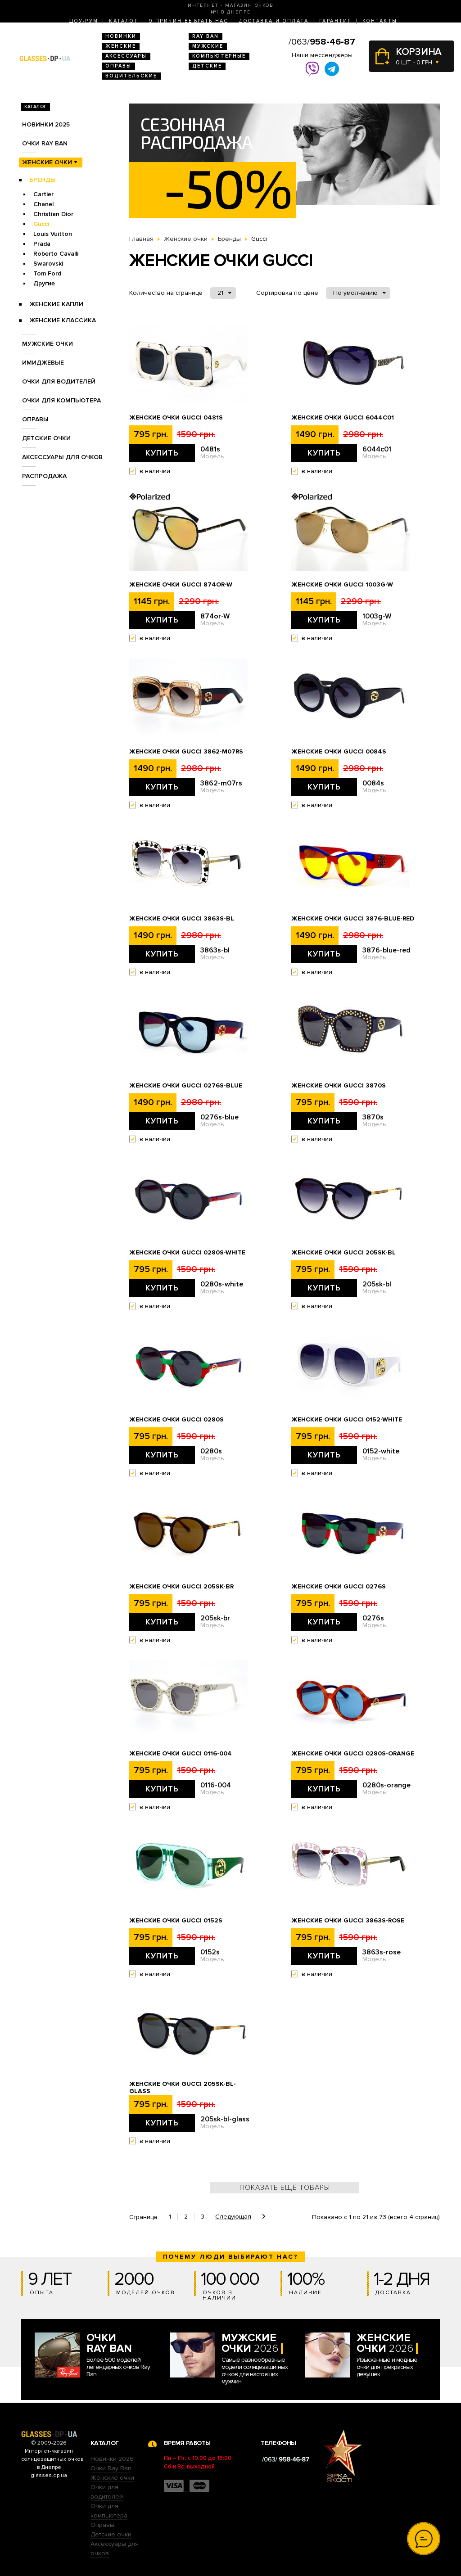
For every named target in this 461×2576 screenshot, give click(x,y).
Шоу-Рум (83, 21)
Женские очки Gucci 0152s (175, 1920)
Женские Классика (62, 320)
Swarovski (48, 263)
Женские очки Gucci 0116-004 (180, 1753)
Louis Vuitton (52, 234)
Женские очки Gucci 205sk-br (181, 1586)
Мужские (207, 46)
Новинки (120, 36)
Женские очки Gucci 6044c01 (342, 417)
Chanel (43, 204)
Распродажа (44, 476)
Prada (41, 244)
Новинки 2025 (46, 124)
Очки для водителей (58, 381)
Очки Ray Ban (110, 2468)
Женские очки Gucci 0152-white (346, 1419)
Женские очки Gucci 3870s (338, 1085)
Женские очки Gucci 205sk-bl (343, 1252)
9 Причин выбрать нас (188, 21)
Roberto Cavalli (55, 253)
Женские (120, 46)
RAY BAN (205, 36)
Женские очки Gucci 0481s (176, 417)
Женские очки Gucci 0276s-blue (185, 1085)
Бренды (42, 180)
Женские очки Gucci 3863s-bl (181, 918)
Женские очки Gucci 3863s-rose (347, 1920)
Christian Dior (53, 214)
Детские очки (46, 438)
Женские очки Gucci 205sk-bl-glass (182, 2087)
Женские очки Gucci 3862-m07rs (186, 751)
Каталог (123, 21)
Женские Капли (56, 304)
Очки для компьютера (61, 400)
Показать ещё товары (285, 2187)
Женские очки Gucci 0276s (338, 1586)
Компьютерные (219, 56)
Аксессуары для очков (62, 457)
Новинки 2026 (112, 2459)
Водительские (131, 76)
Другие (44, 283)
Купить (162, 453)
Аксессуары (126, 56)
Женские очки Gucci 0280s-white (187, 1252)
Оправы (118, 66)
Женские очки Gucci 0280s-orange (352, 1753)
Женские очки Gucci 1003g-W (342, 584)
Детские (207, 66)
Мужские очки (47, 343)
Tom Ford (47, 273)
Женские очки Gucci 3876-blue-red (352, 918)
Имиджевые (43, 362)
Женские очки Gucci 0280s (176, 1419)
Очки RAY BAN (45, 143)
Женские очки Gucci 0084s (338, 751)
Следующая (233, 2217)
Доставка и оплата (273, 21)
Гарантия (335, 21)
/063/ (322, 41)
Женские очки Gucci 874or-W (180, 584)
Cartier (43, 194)
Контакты (379, 21)
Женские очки (47, 162)
